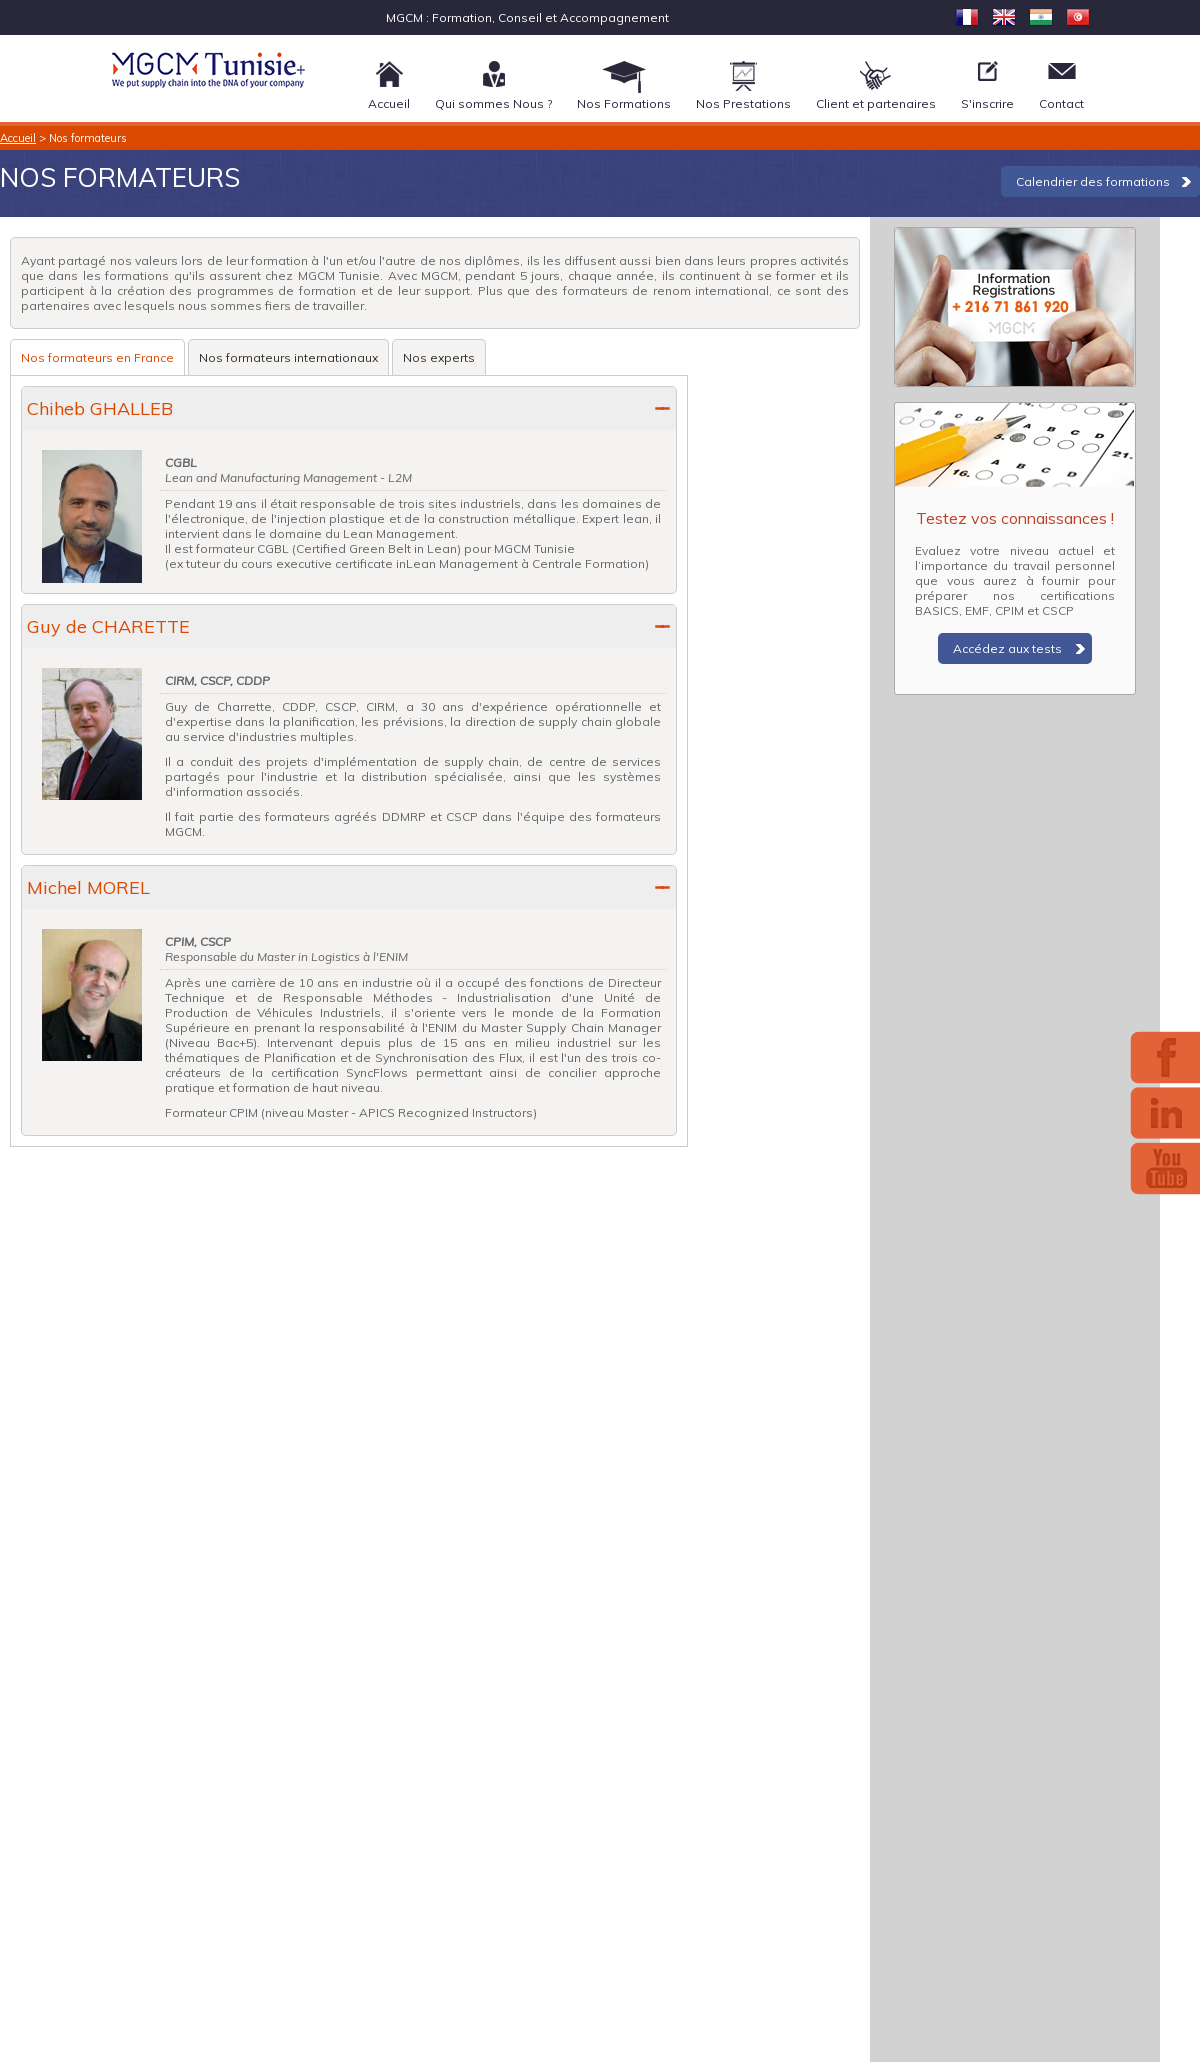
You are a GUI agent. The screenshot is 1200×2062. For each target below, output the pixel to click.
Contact (1061, 103)
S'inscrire (987, 103)
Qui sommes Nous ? (493, 103)
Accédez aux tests (1007, 648)
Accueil (389, 103)
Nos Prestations (743, 103)
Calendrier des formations (1093, 181)
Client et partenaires (876, 103)
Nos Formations (624, 103)
